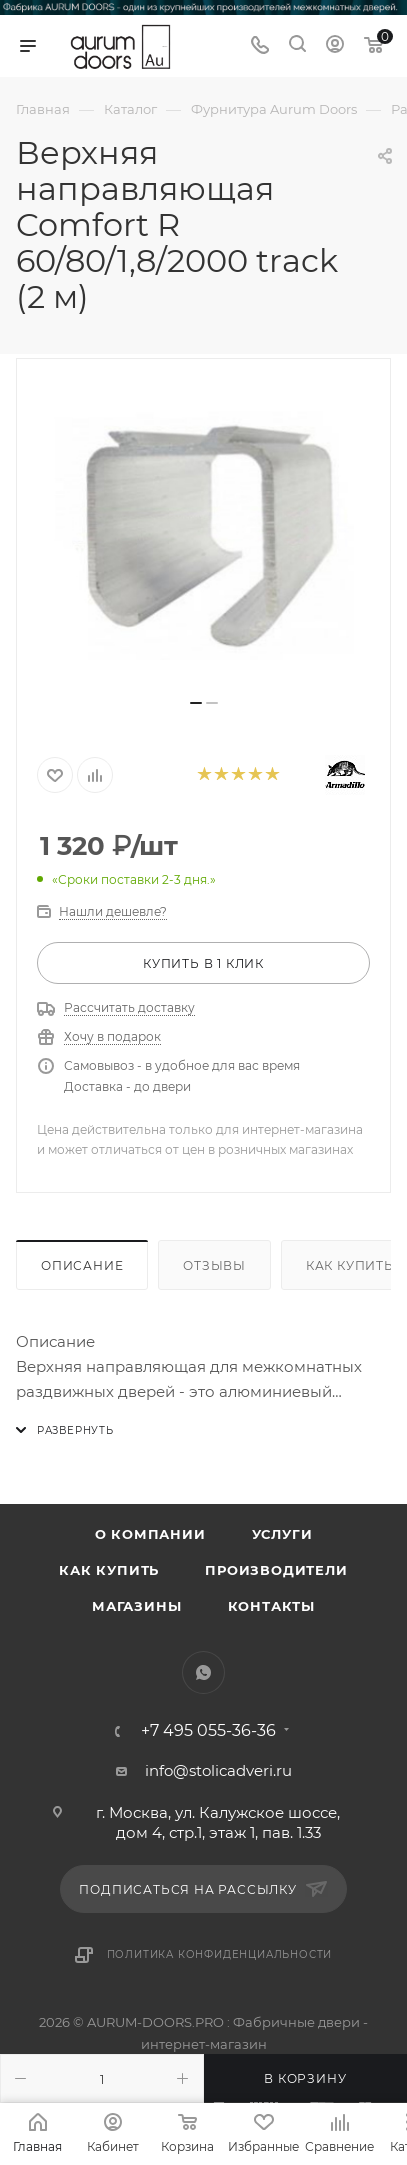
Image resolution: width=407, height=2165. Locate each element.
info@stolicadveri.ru (218, 1770)
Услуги (282, 1534)
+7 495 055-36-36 (208, 1731)
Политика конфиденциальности (220, 1954)
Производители (276, 1570)
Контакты (271, 1606)
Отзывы (214, 1265)
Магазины (136, 1606)
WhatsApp (203, 1672)
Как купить (109, 1570)
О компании (150, 1534)
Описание (82, 1265)
